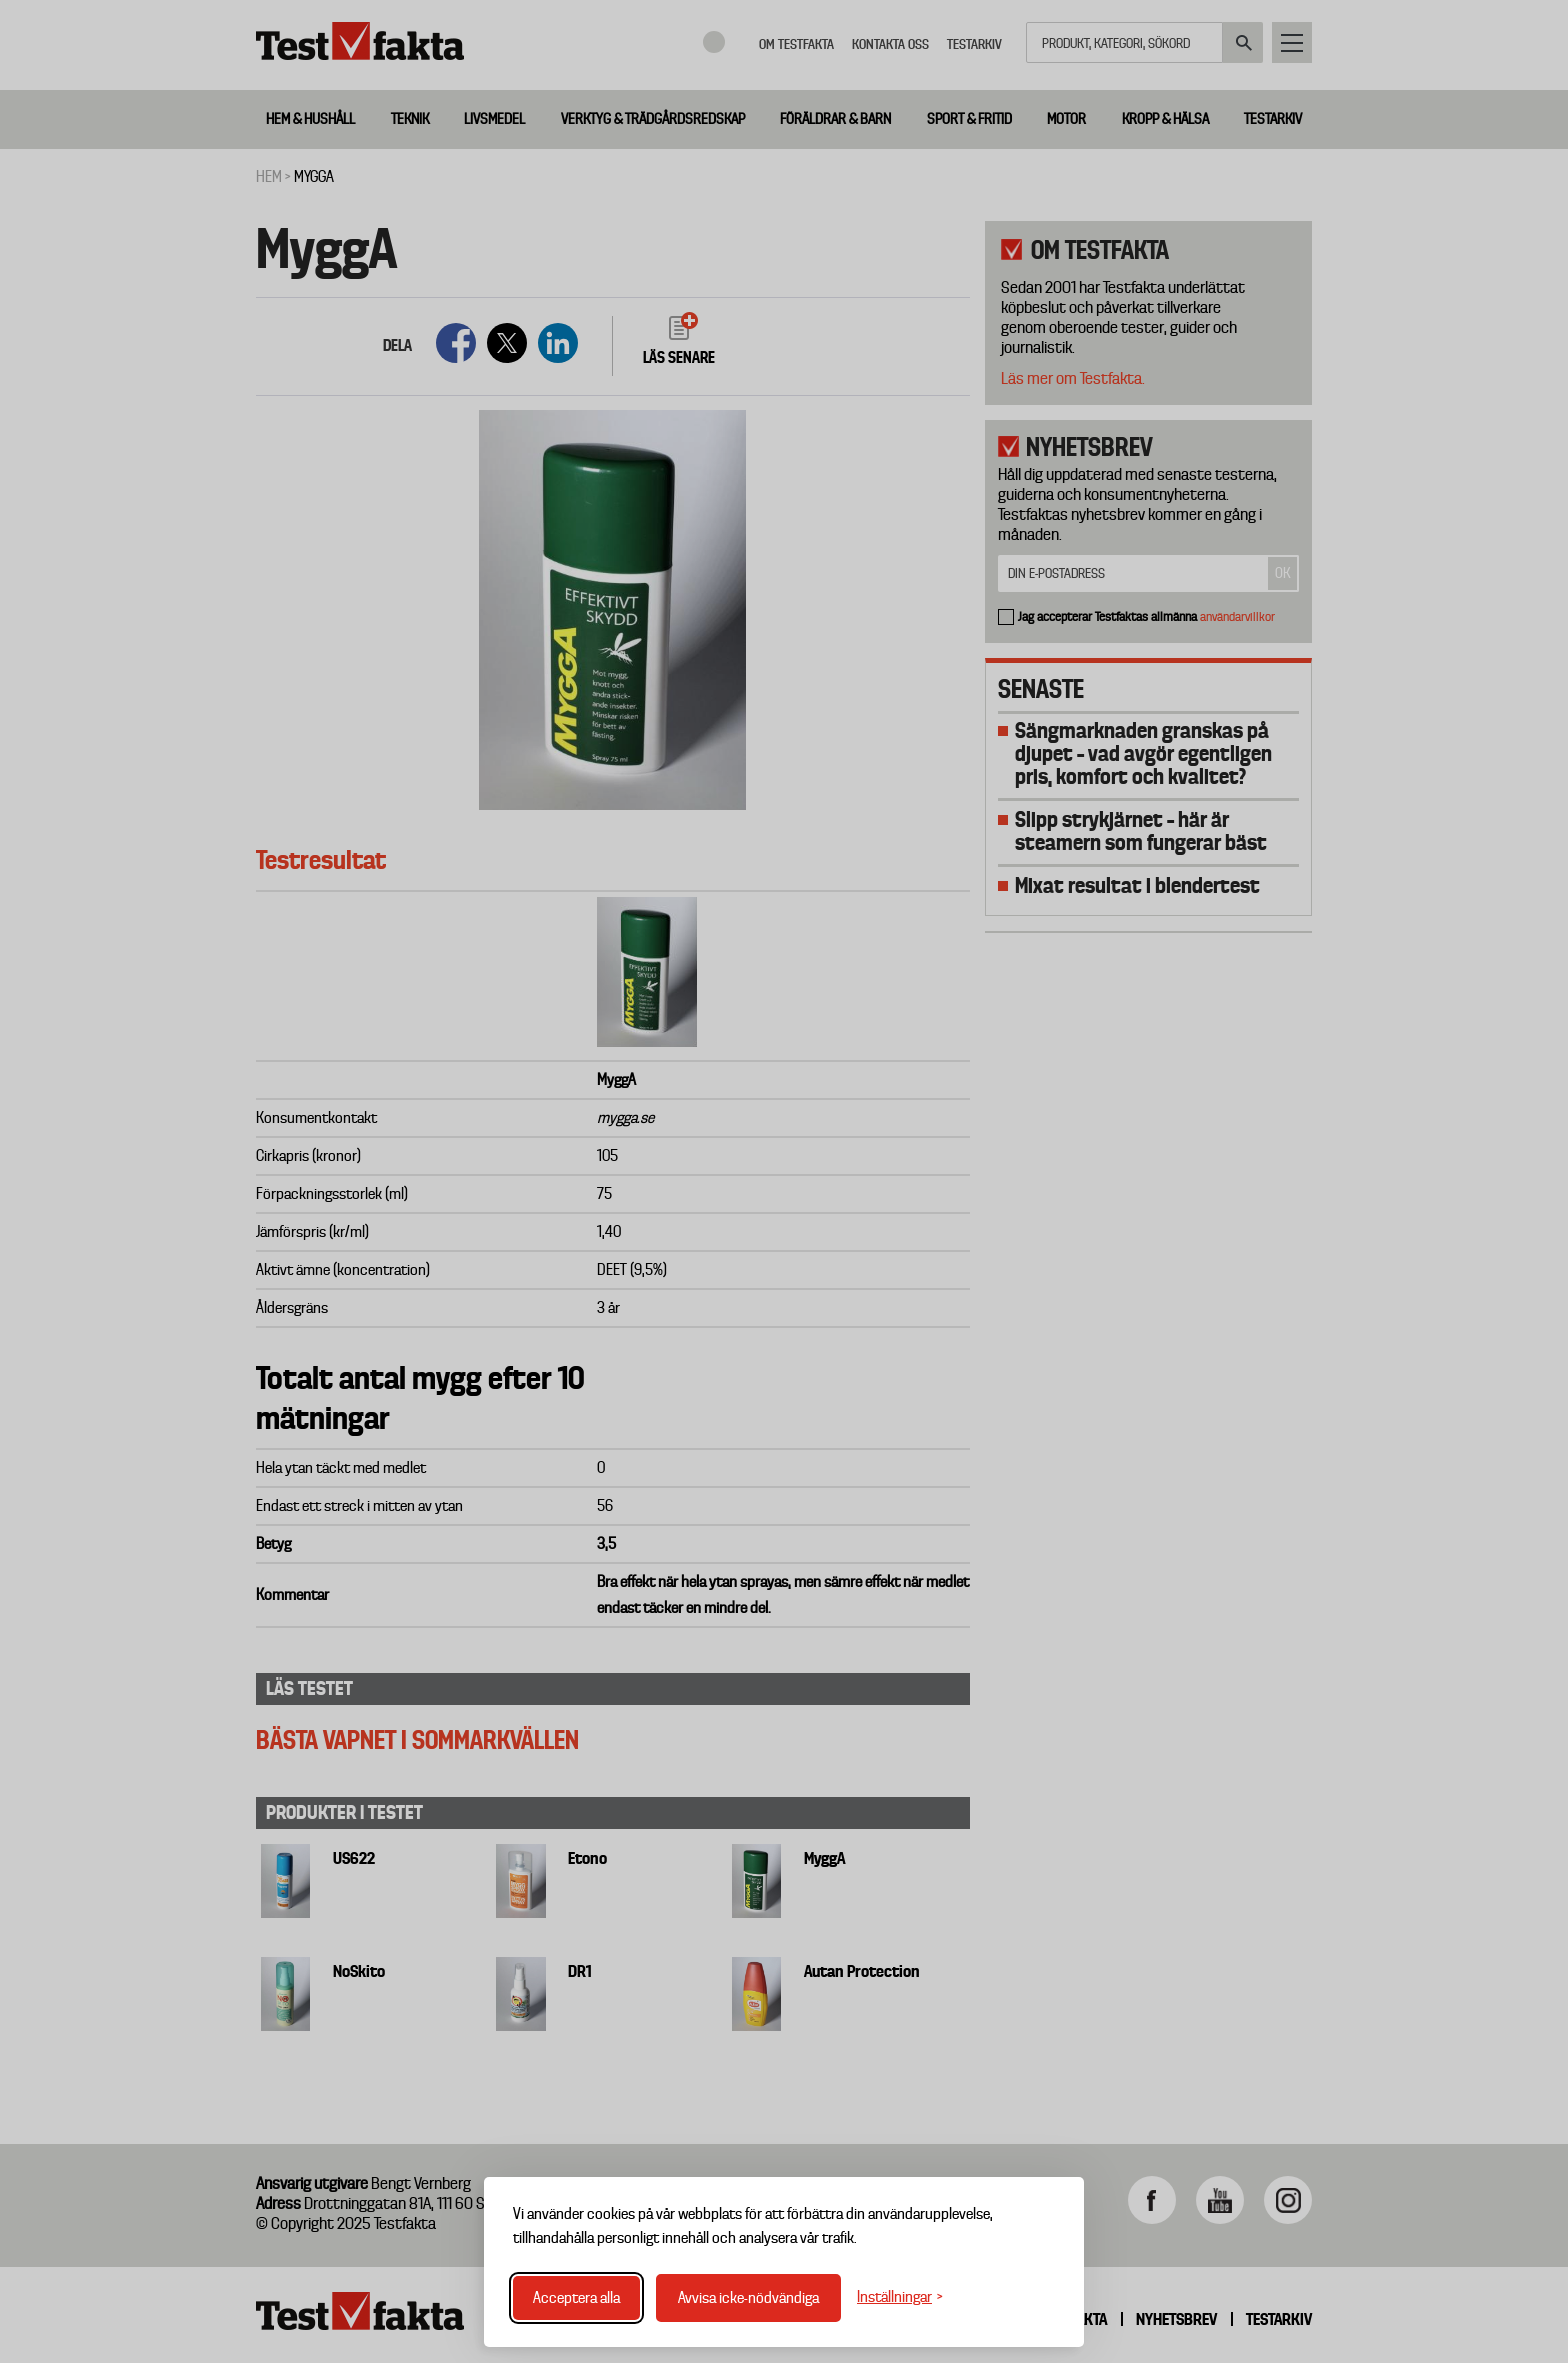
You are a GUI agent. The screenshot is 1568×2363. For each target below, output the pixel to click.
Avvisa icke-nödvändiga (748, 2298)
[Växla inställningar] (900, 2297)
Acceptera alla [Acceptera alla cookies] (576, 2298)
